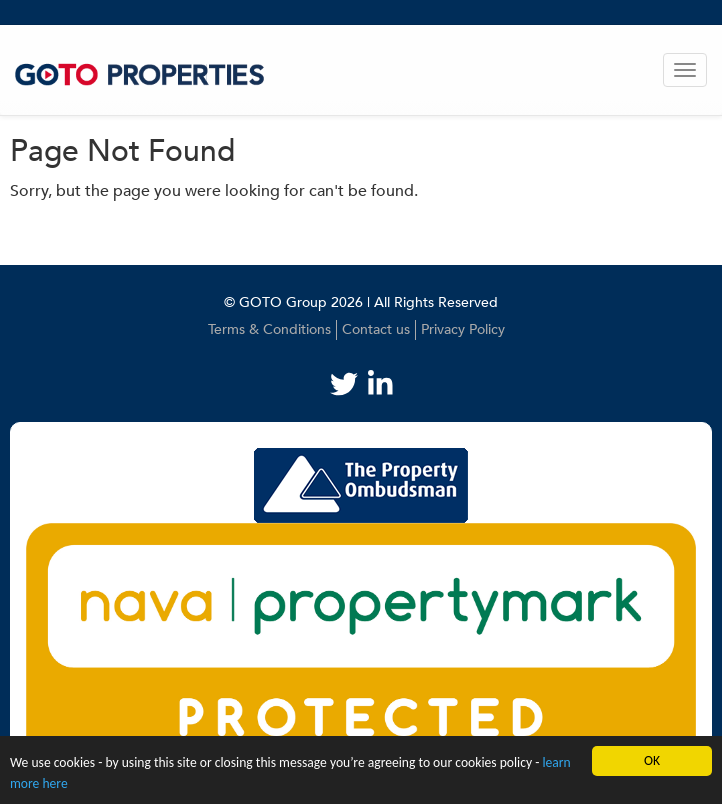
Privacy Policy (463, 329)
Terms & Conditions (269, 329)
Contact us (376, 329)
